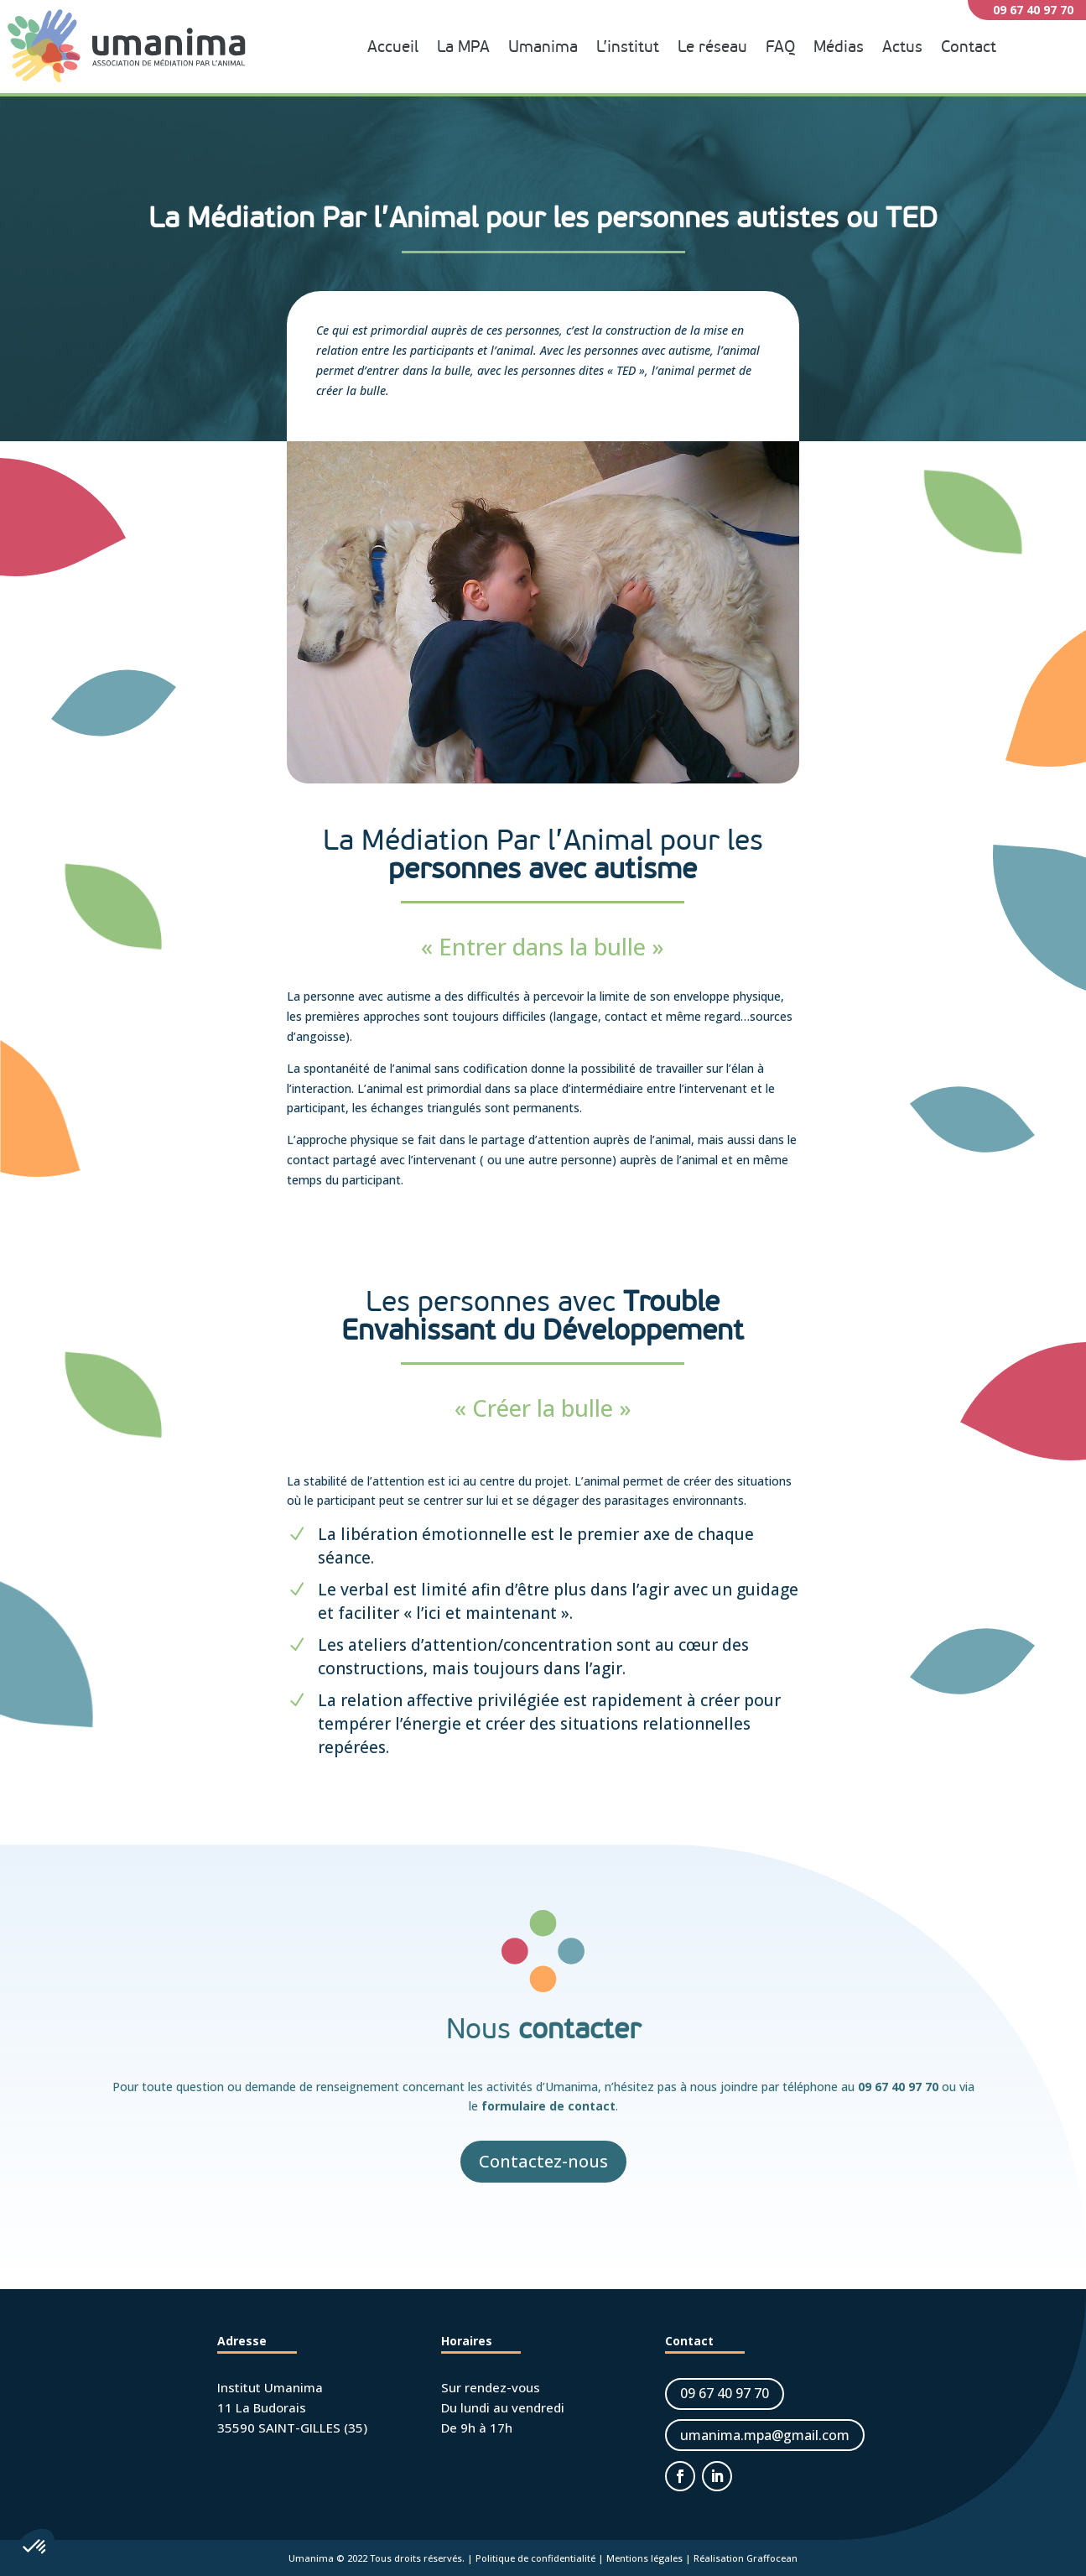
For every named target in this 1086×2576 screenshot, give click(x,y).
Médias (838, 47)
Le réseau (712, 47)
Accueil (392, 47)
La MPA (463, 47)
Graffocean (772, 2558)
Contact (968, 47)
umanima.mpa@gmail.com (765, 2435)
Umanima (543, 47)
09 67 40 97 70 (898, 2087)
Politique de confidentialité (535, 2558)
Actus (902, 47)
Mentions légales (644, 2558)
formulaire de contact (548, 2106)
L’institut (627, 47)
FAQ (780, 47)
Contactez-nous (543, 2161)
